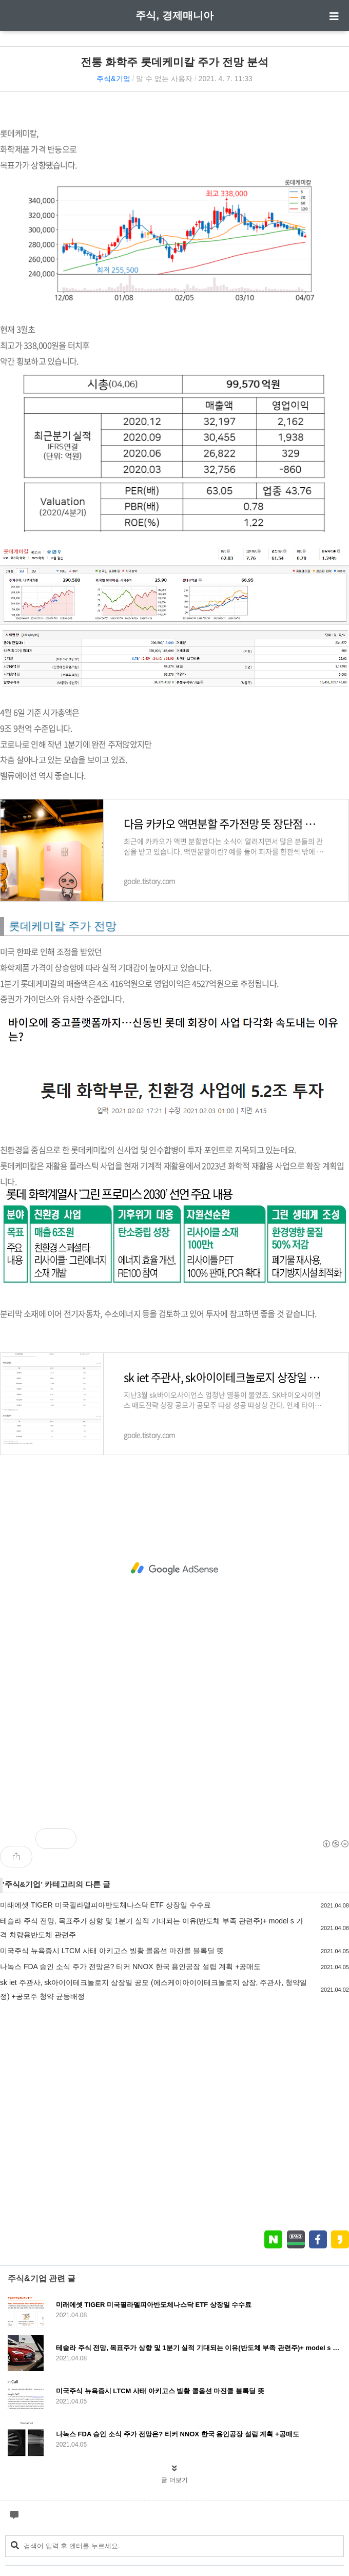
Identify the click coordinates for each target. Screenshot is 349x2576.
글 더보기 (174, 2480)
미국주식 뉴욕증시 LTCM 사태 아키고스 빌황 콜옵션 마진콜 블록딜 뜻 (112, 1951)
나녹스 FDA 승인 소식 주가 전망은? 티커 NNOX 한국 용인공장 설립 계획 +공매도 (130, 1966)
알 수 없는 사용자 (164, 78)
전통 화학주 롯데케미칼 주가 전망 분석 (174, 62)
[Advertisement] (174, 1568)
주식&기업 (113, 78)
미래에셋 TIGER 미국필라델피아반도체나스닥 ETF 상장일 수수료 (105, 1905)
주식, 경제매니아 (174, 15)
